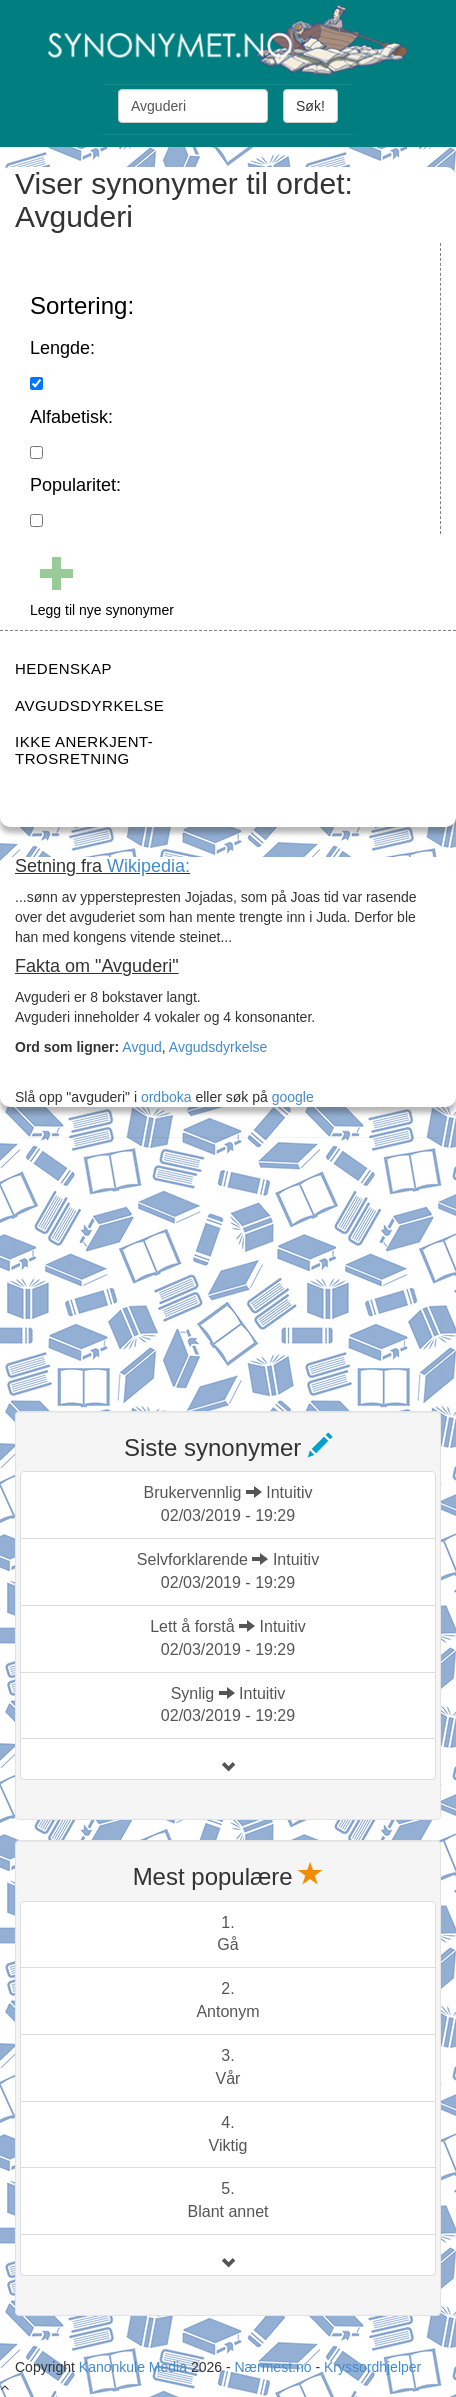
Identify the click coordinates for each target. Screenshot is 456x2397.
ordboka (164, 1097)
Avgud (141, 1047)
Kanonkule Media (135, 2367)
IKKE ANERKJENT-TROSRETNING (84, 750)
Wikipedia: (148, 866)
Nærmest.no (272, 2367)
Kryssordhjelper (372, 2367)
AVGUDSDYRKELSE (89, 705)
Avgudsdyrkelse (218, 1047)
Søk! (310, 106)
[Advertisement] (165, 1262)
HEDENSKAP (63, 668)
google (293, 1097)
